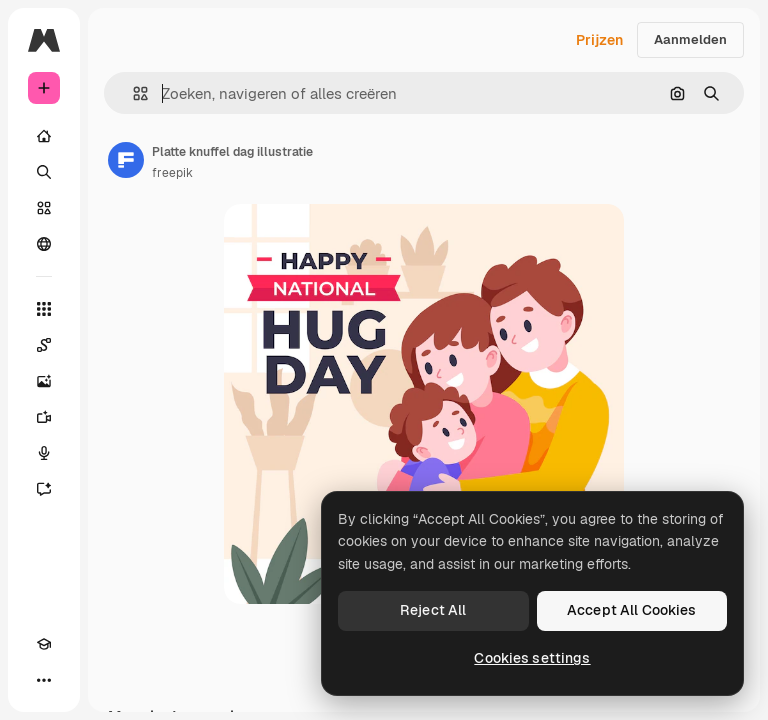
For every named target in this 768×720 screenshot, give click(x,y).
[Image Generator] (44, 381)
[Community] (44, 244)
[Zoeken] (44, 172)
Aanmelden (690, 39)
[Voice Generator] (44, 453)
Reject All (433, 610)
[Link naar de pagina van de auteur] (126, 160)
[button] (132, 93)
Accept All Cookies (632, 610)
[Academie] (44, 644)
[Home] (44, 136)
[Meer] (44, 680)
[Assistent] (44, 489)
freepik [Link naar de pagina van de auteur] (172, 173)
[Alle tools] (44, 309)
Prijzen (599, 40)
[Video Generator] (44, 417)
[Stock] (44, 208)
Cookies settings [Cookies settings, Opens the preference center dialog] (532, 658)
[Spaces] (44, 345)
